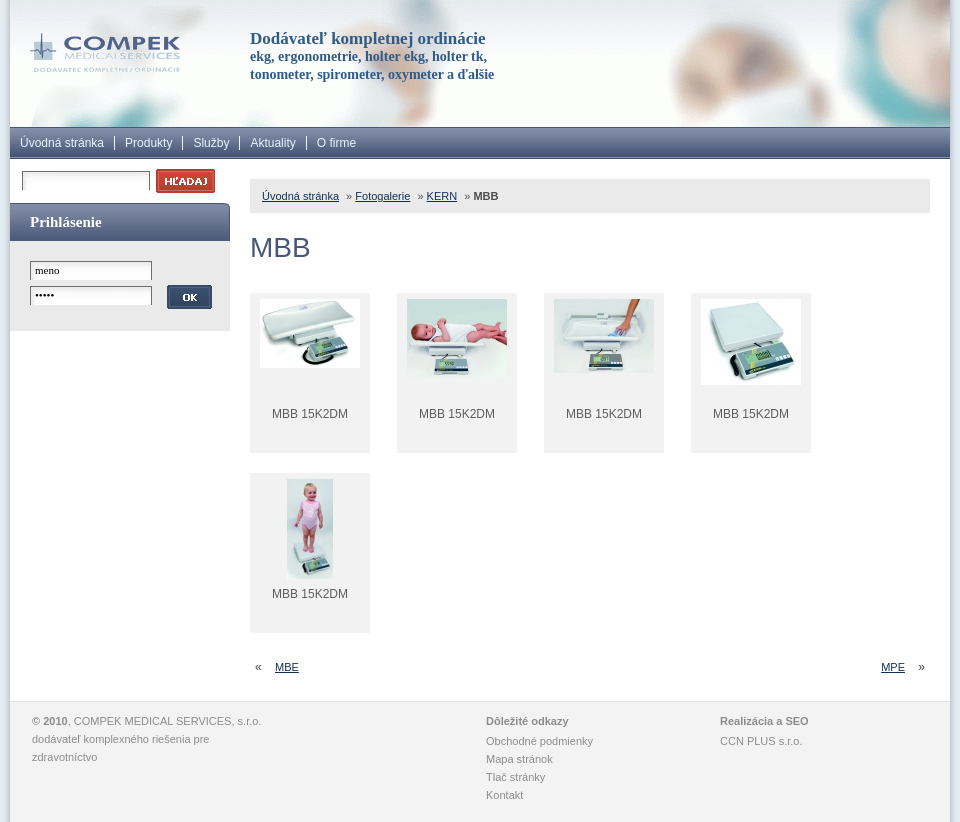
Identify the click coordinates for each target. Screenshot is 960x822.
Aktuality (272, 143)
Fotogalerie (382, 196)
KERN (442, 196)
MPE (893, 667)
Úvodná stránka (62, 143)
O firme (336, 143)
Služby (211, 143)
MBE (287, 667)
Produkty (148, 143)
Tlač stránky (515, 777)
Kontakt (504, 795)
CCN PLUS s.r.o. (761, 741)
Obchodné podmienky (539, 741)
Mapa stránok (519, 759)
